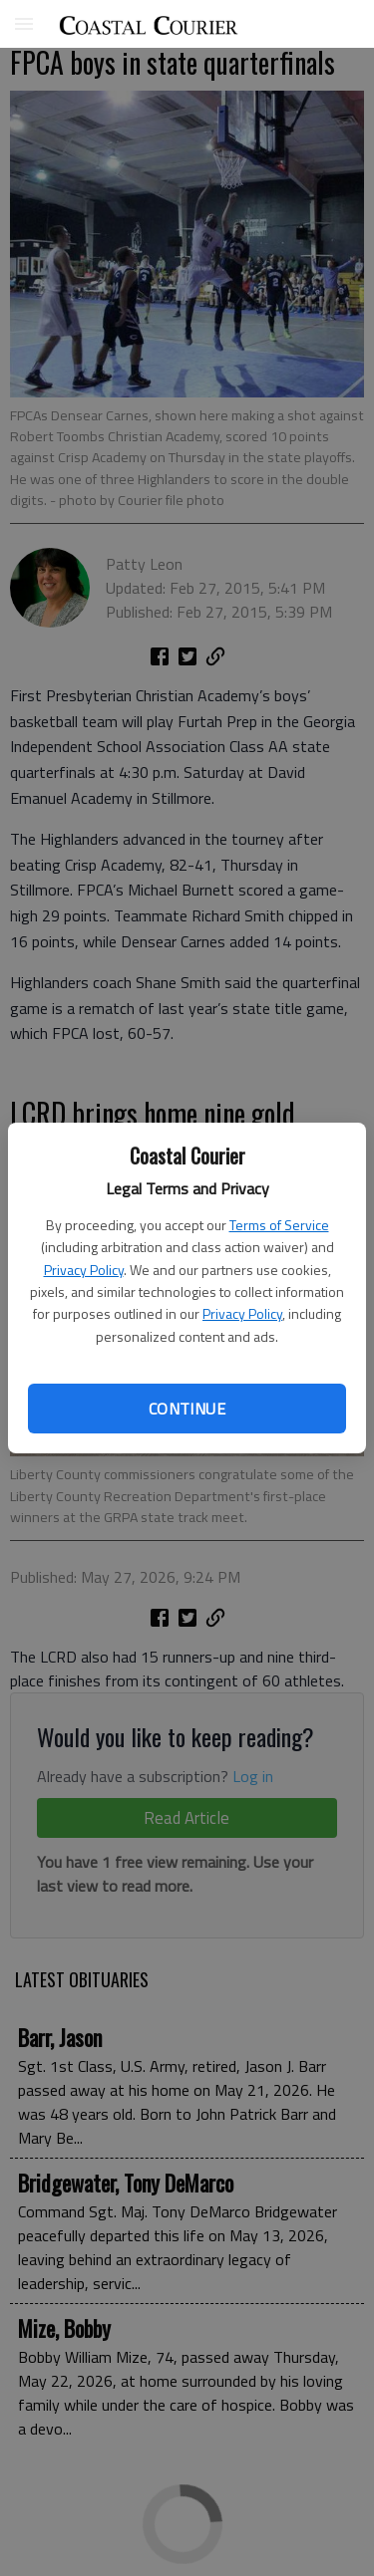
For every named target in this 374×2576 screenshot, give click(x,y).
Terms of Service (279, 1224)
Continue (187, 1408)
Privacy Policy (84, 1269)
